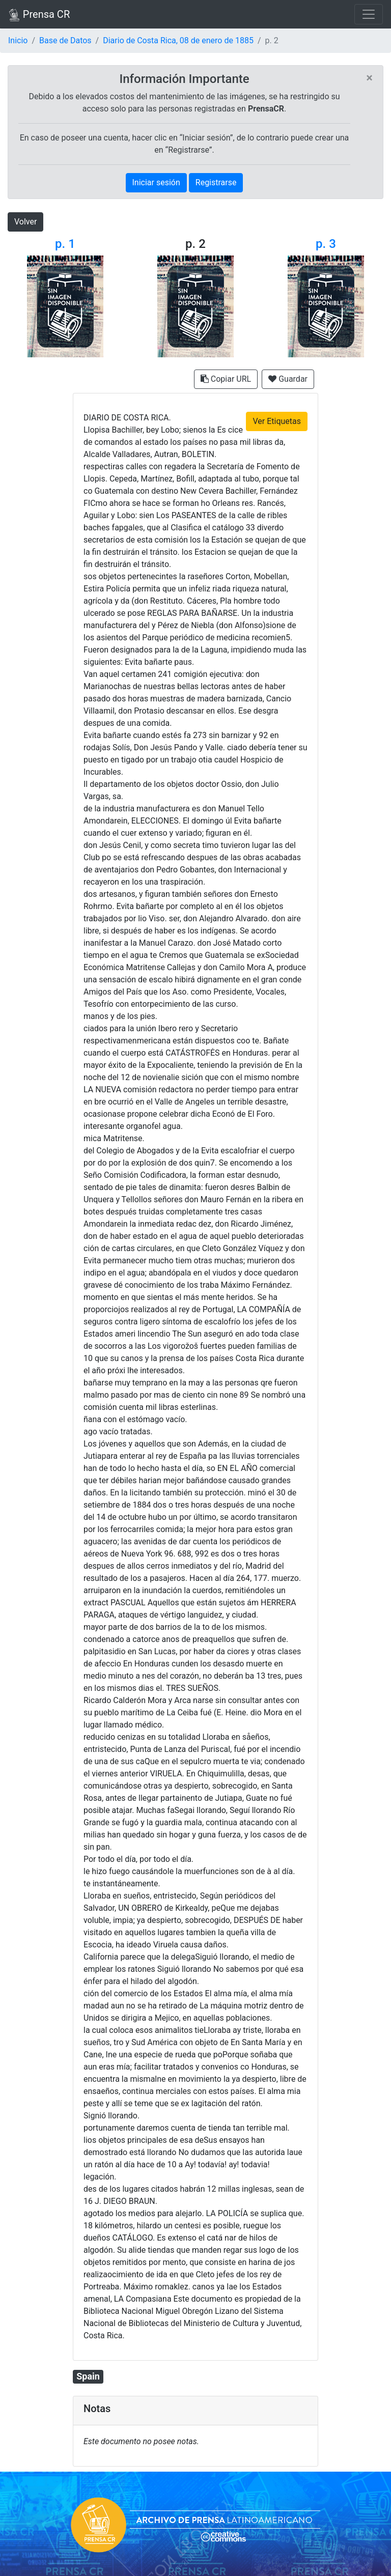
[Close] (369, 78)
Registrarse (216, 182)
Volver (25, 222)
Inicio (17, 40)
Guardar (288, 379)
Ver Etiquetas (277, 421)
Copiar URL (226, 379)
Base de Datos (65, 40)
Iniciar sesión (156, 182)
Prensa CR (39, 15)
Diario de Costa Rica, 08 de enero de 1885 (178, 40)
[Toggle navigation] (368, 14)
